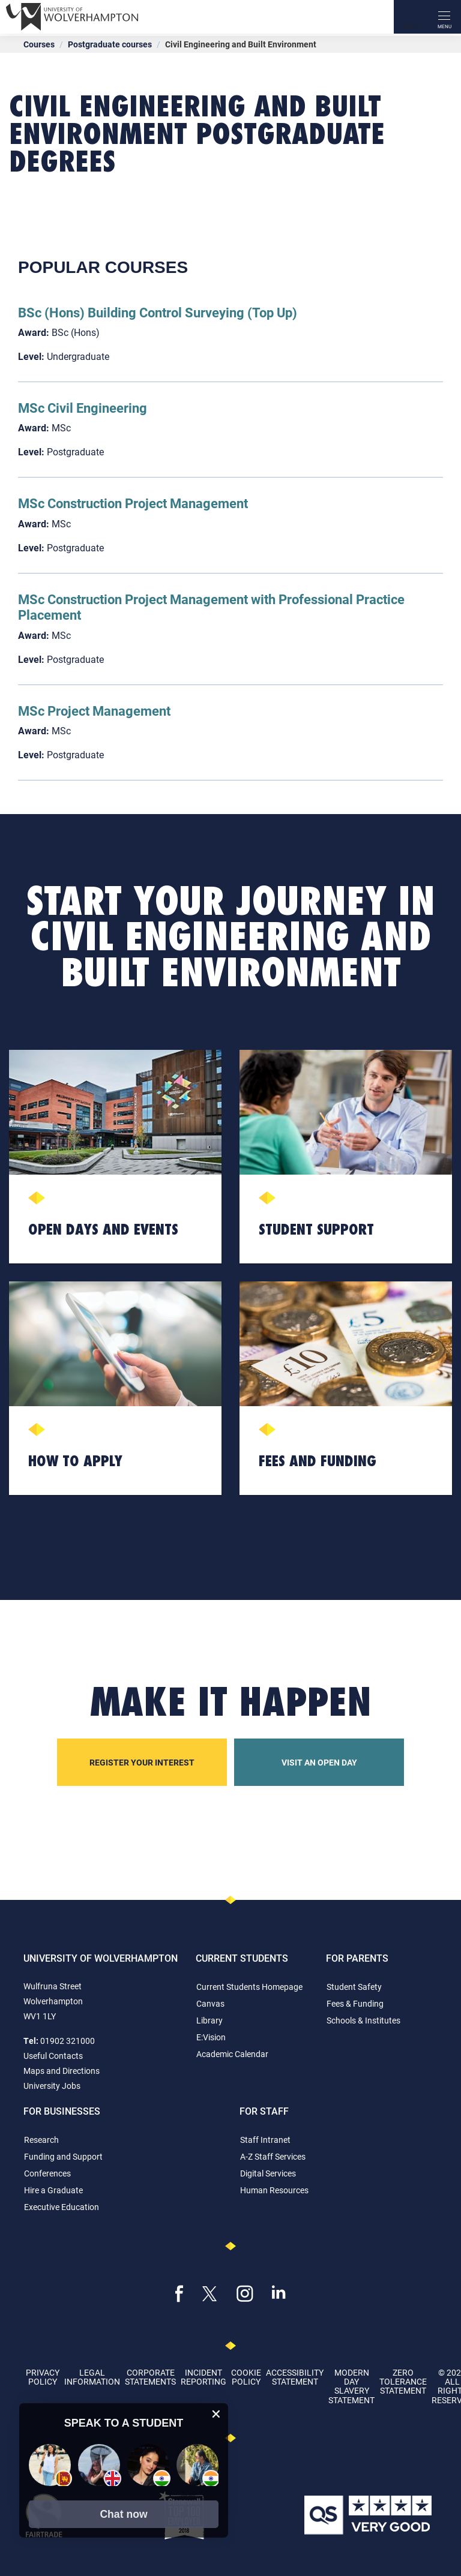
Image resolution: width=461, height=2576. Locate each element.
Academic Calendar (232, 2053)
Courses (39, 44)
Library (209, 2020)
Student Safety (354, 1986)
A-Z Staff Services (273, 2156)
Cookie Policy (246, 2377)
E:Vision (211, 2037)
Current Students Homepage (249, 1986)
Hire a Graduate (53, 2190)
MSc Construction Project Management (133, 503)
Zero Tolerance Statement (403, 2382)
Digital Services (268, 2173)
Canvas (210, 2003)
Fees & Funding (355, 2003)
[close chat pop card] (216, 2414)
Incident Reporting (203, 2377)
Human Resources (274, 2190)
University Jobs (51, 2085)
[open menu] (444, 17)
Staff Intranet (265, 2139)
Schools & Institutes (363, 2020)
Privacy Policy (42, 2377)
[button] (123, 2514)
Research (41, 2139)
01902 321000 (67, 2040)
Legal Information (92, 2377)
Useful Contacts (53, 2055)
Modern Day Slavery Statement (351, 2386)
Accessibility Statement (295, 2377)
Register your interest (141, 1762)
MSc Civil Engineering (82, 407)
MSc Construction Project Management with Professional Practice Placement (211, 606)
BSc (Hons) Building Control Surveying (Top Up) (157, 312)
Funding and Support (63, 2156)
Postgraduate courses (110, 44)
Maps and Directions (61, 2070)
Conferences (47, 2173)
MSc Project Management (94, 710)
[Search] (410, 17)
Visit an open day (319, 1762)
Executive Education (61, 2206)
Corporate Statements (150, 2377)
